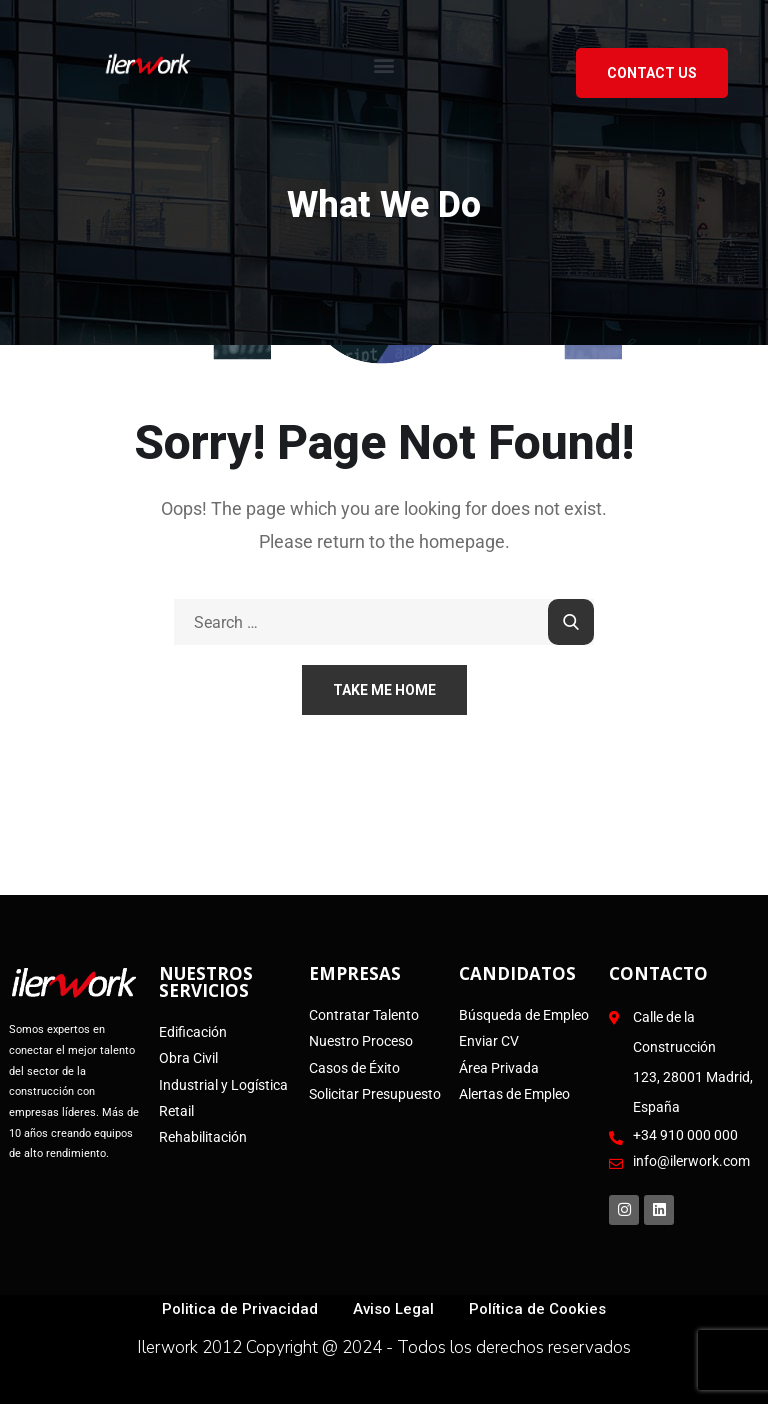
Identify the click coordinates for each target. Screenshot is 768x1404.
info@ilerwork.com (691, 1161)
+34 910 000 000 (685, 1135)
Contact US (652, 73)
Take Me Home (384, 690)
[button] (384, 64)
